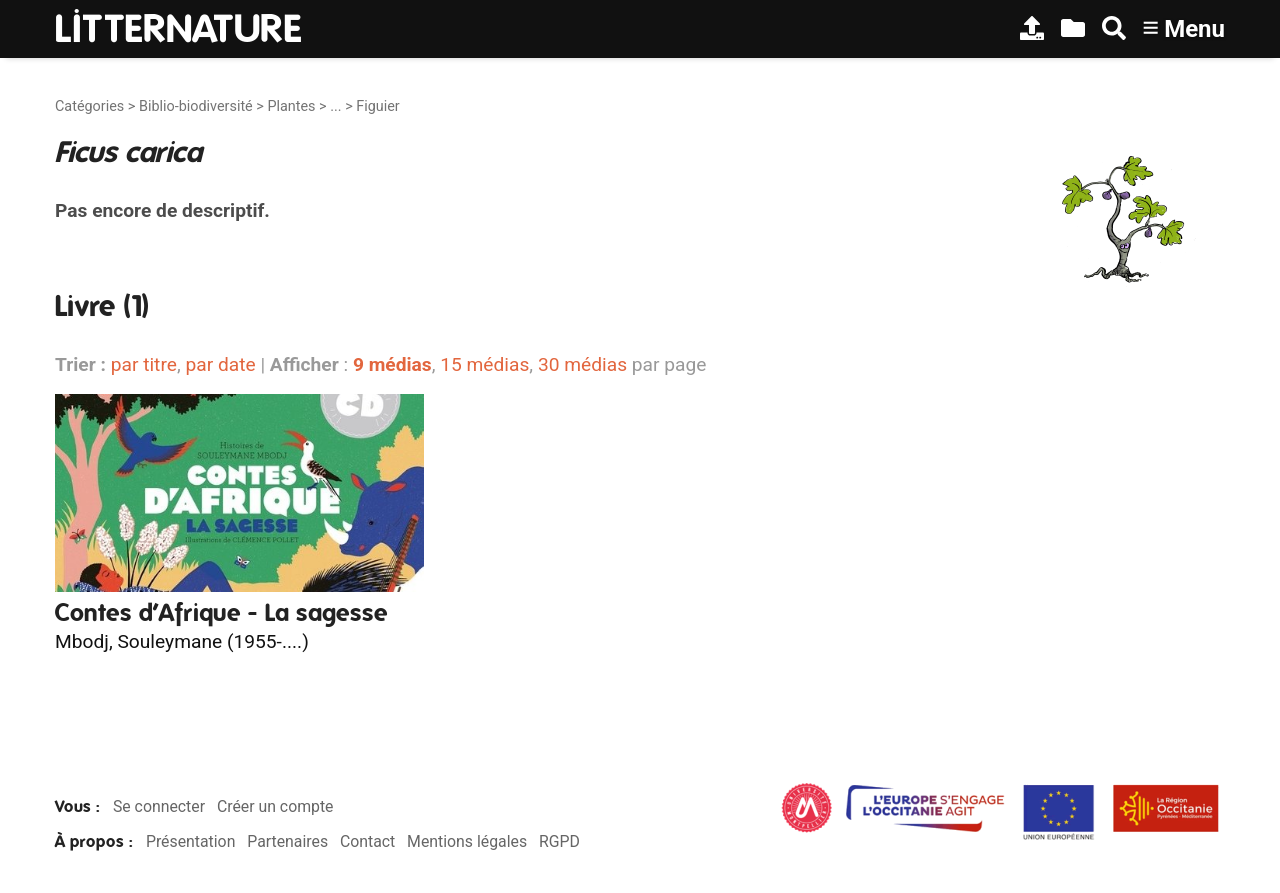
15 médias (484, 364)
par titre (144, 364)
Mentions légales (467, 841)
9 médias (392, 364)
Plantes (291, 106)
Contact (367, 841)
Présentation (190, 841)
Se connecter (159, 806)
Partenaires (287, 841)
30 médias (582, 364)
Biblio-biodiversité (196, 106)
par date (220, 364)
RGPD (559, 841)
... (335, 106)
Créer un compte (275, 806)
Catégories (89, 106)
